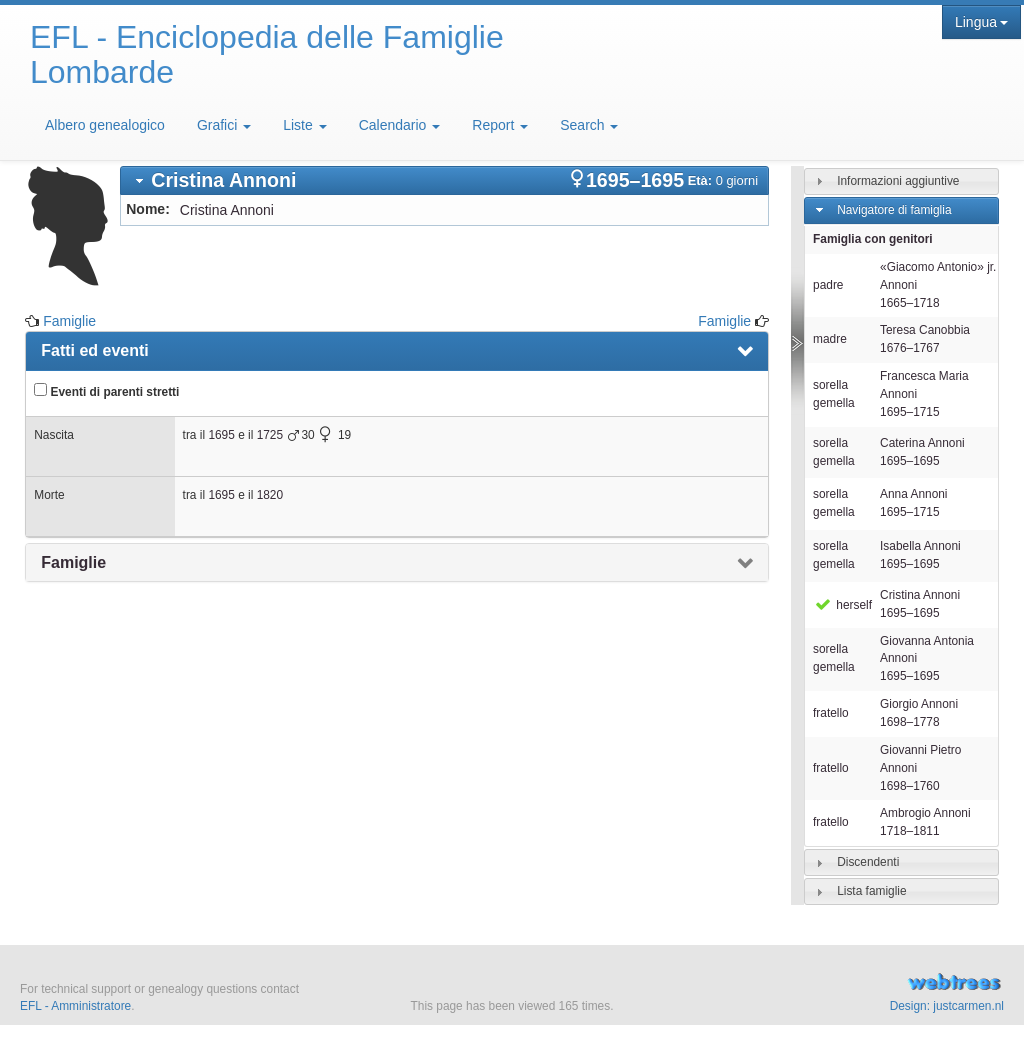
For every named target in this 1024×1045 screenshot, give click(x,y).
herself (842, 605)
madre (830, 339)
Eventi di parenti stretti (106, 391)
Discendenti (868, 862)
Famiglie (69, 321)
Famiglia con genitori (873, 239)
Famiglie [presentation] (73, 562)
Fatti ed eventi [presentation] (95, 350)
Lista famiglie (871, 891)
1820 (270, 495)
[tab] (444, 180)
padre (828, 285)
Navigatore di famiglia (894, 210)
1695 (221, 435)
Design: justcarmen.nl (947, 1006)
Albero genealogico (105, 125)
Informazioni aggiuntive (898, 181)
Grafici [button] (224, 125)
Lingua (981, 22)
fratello (831, 713)
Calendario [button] (400, 125)
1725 (270, 435)
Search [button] (589, 125)
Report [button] (500, 125)
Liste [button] (304, 125)
